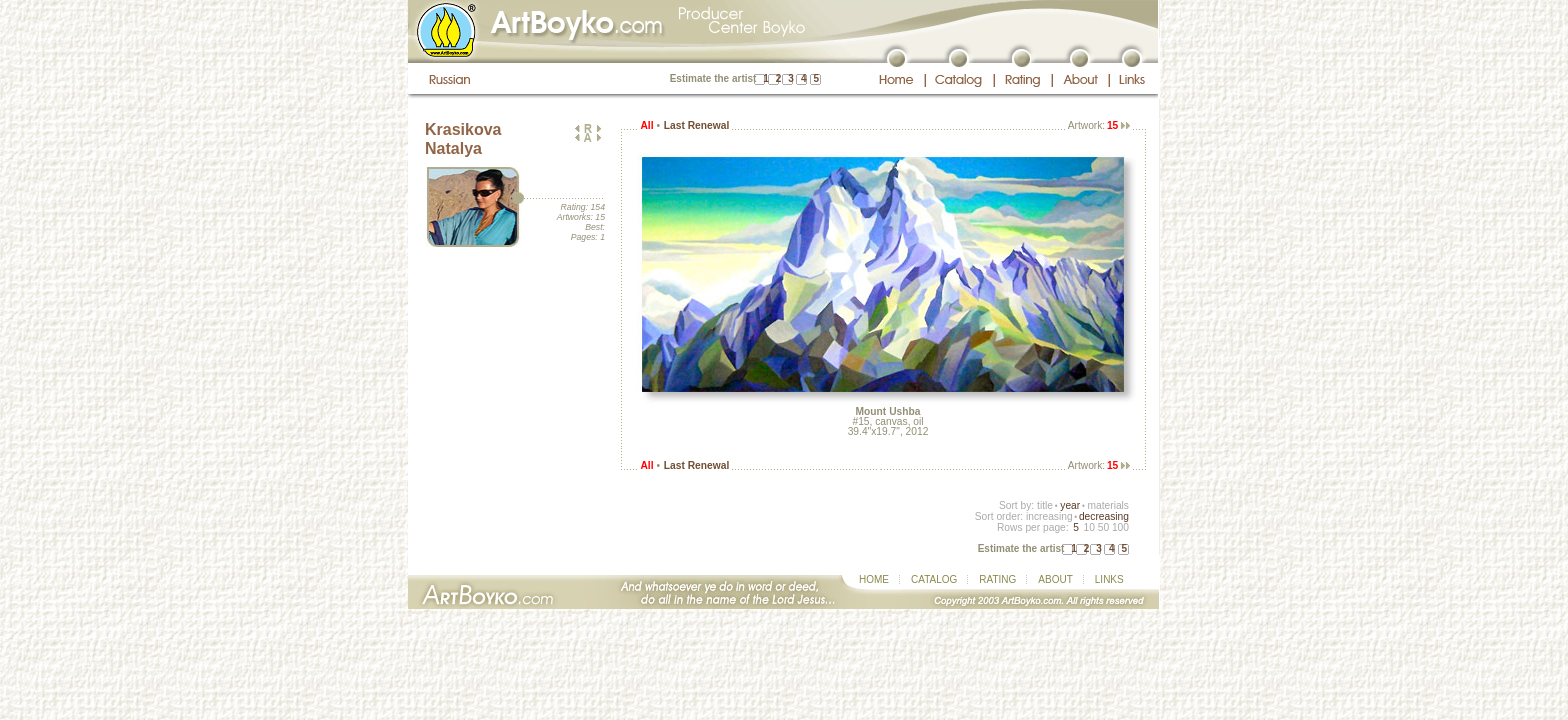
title (1045, 505)
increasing (1049, 516)
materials (1108, 505)
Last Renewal (696, 125)
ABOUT (1055, 579)
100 (1120, 527)
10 (1088, 527)
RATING (997, 579)
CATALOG (934, 579)
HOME (874, 579)
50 (1103, 527)
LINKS (1109, 579)
